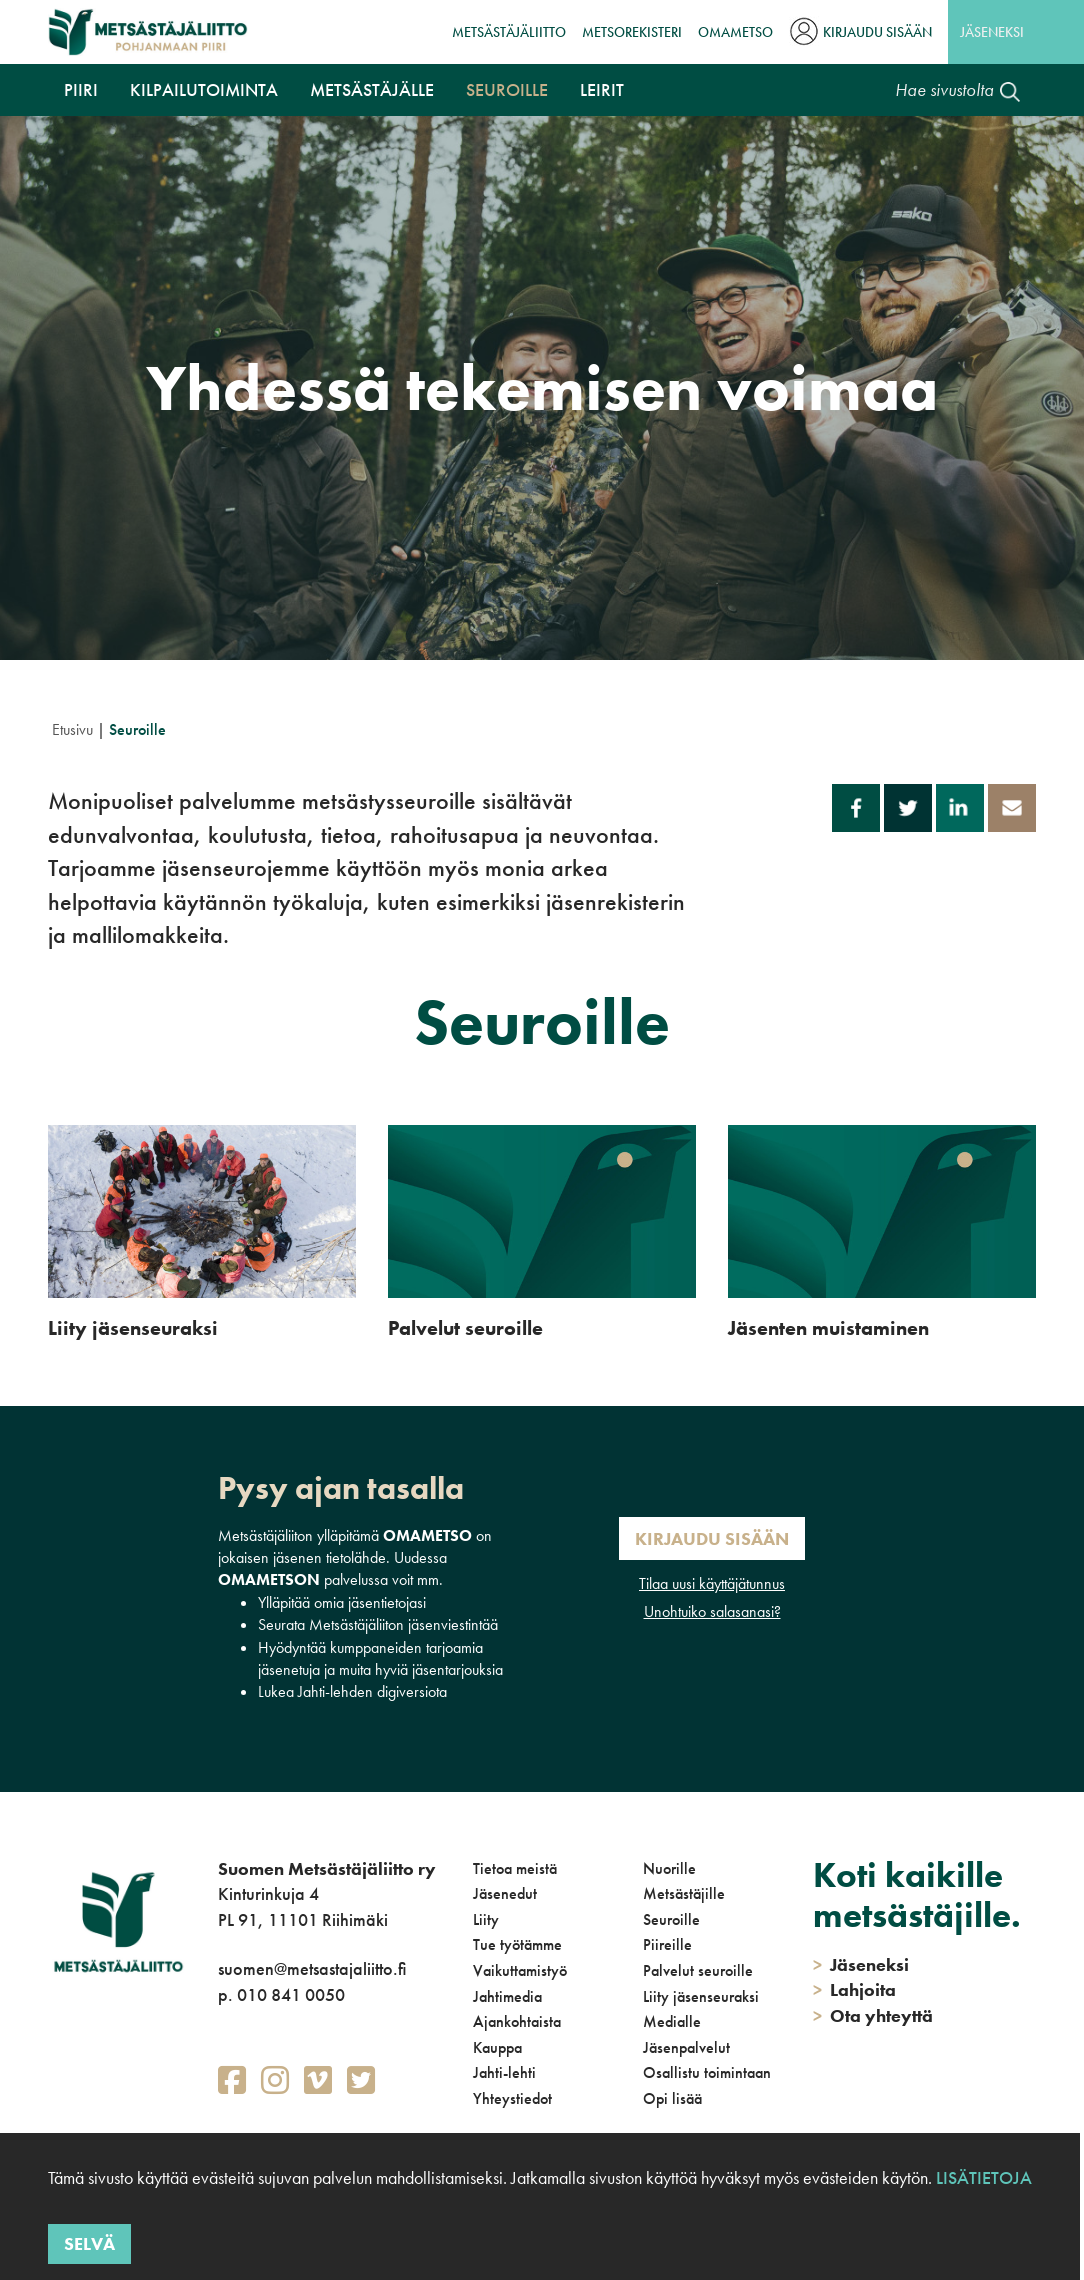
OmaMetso (735, 32)
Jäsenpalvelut (686, 2047)
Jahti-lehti (504, 2072)
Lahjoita (854, 1989)
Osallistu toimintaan (707, 2072)
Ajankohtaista (517, 2021)
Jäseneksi (992, 32)
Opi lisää (672, 2098)
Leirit (602, 89)
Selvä (89, 2243)
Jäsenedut (505, 1893)
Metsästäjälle (372, 89)
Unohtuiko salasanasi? (712, 1611)
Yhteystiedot (512, 2098)
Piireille (667, 1944)
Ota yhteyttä (873, 2015)
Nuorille (669, 1868)
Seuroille (507, 89)
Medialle (672, 2021)
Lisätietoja (984, 2177)
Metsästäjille (684, 1893)
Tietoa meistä (515, 1868)
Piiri (81, 89)
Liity (486, 1919)
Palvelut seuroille (698, 1970)
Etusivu (72, 729)
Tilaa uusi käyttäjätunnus (712, 1583)
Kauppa (497, 2047)
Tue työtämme (517, 1944)
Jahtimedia (507, 1996)
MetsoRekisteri (632, 32)
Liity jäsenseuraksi (701, 1996)
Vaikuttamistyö (520, 1970)
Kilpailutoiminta (204, 89)
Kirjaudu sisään (877, 32)
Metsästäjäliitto (509, 32)
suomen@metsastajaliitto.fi (312, 1968)
